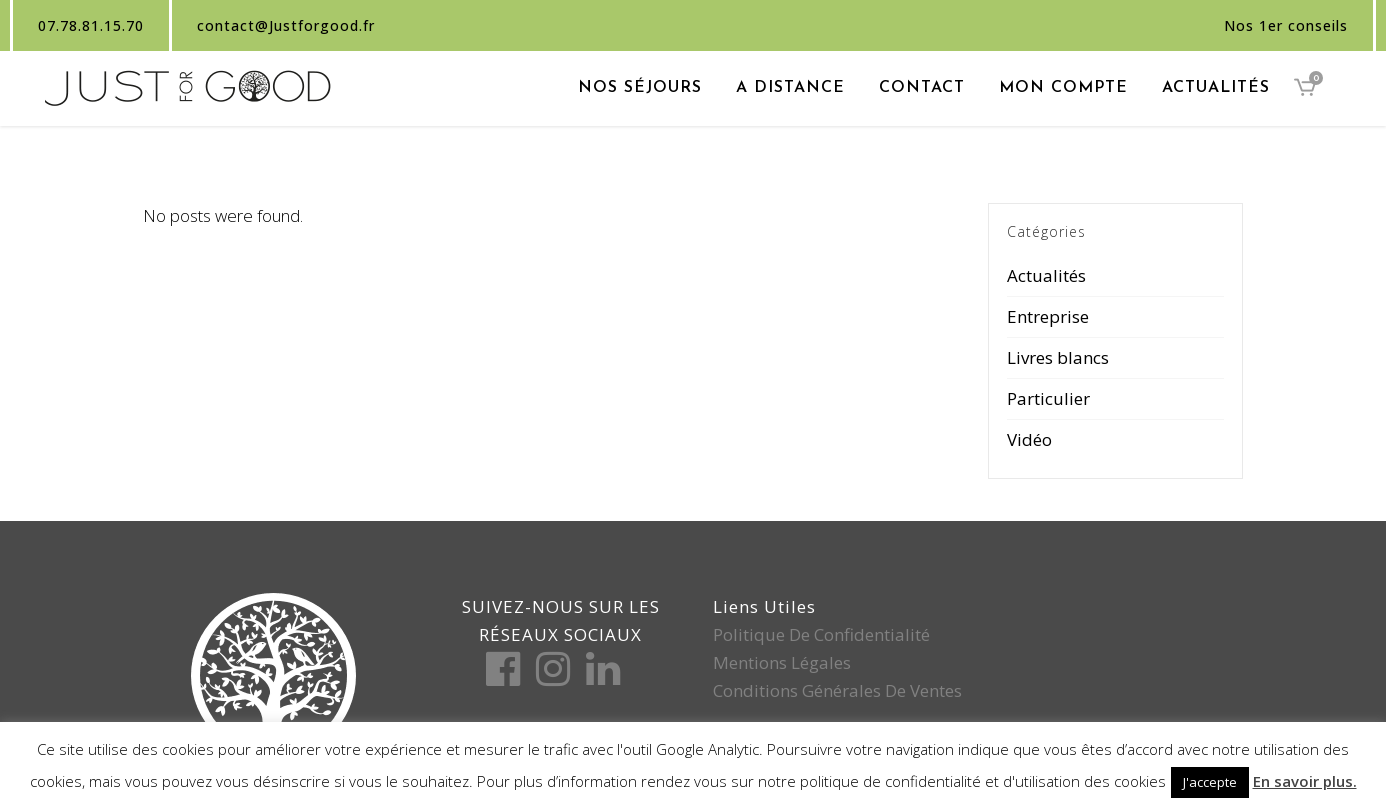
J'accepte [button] (1210, 782)
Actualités (1046, 275)
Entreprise (1048, 316)
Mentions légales (782, 662)
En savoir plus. (1305, 781)
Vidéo (1029, 439)
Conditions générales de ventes (837, 690)
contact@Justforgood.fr (286, 25)
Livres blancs (1058, 357)
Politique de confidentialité (821, 634)
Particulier (1048, 398)
